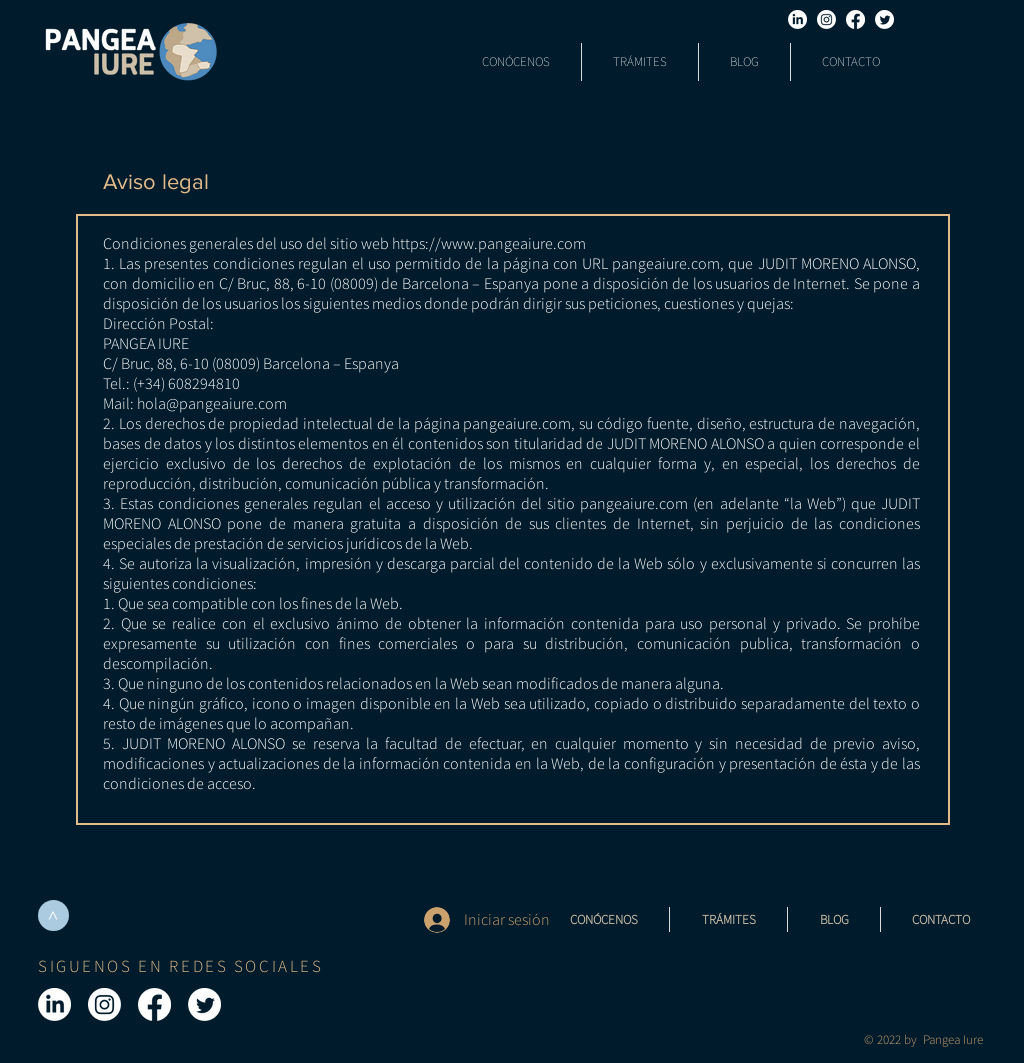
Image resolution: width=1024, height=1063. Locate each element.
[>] (53, 915)
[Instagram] (826, 19)
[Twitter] (884, 19)
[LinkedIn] (797, 19)
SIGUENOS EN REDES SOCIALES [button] (180, 966)
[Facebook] (855, 19)
